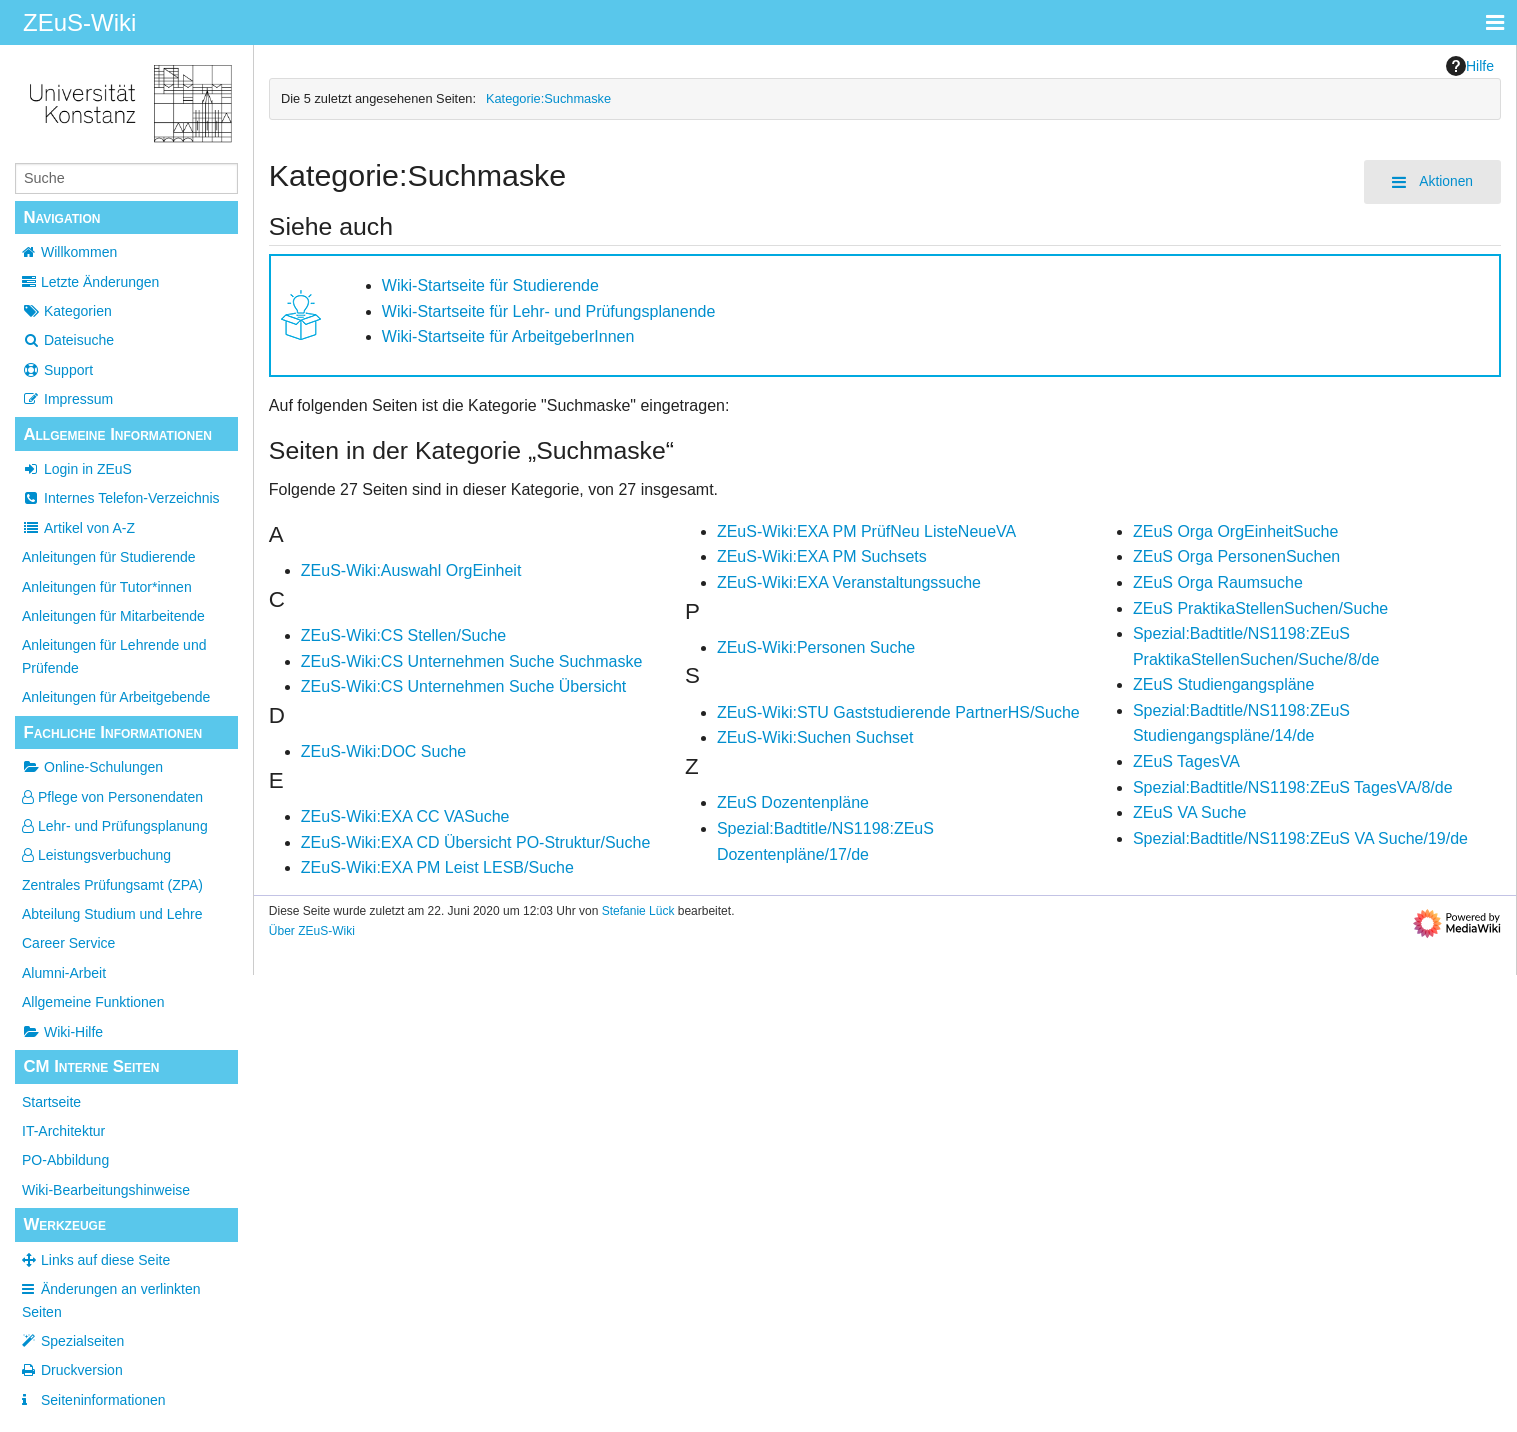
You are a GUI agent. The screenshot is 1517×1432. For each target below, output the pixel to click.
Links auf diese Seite (105, 1260)
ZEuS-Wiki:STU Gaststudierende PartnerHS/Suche (898, 712)
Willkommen (79, 252)
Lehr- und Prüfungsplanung (115, 826)
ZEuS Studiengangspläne (1223, 684)
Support (57, 370)
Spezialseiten (82, 1341)
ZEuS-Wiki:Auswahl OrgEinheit (411, 570)
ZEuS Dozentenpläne (793, 802)
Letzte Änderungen (100, 282)
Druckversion (82, 1370)
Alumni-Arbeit (64, 973)
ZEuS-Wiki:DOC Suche (383, 751)
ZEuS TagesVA (1186, 761)
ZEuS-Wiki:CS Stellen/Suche (403, 635)
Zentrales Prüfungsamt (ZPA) (112, 885)
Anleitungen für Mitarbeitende (113, 616)
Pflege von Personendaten (112, 797)
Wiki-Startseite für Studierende (490, 285)
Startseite (51, 1102)
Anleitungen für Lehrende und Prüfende (114, 656)
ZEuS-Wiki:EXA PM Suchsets (822, 556)
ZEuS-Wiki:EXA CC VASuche (405, 816)
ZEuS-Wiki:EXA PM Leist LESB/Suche (437, 867)
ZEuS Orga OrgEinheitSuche (1235, 531)
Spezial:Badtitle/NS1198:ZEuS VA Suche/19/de (1300, 838)
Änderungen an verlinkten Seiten (111, 1300)
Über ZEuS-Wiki (312, 931)
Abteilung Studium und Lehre (112, 914)
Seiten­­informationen (103, 1400)
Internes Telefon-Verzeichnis (121, 498)
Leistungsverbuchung (96, 855)
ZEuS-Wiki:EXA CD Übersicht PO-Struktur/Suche (475, 842)
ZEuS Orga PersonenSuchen (1236, 556)
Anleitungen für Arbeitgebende (116, 697)
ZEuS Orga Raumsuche (1218, 582)
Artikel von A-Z (78, 528)
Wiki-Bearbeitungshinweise (106, 1190)
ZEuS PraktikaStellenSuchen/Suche (1260, 608)
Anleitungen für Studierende (109, 557)
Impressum (67, 399)
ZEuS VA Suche (1190, 812)
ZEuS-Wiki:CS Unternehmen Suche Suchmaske (471, 661)
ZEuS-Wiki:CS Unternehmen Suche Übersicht (463, 686)
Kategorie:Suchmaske (548, 98)
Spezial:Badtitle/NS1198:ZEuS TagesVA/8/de (1293, 787)
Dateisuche (68, 340)
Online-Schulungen (92, 767)
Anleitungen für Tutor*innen (107, 587)
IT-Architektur (63, 1131)
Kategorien (67, 311)
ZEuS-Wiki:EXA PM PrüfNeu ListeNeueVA (866, 531)
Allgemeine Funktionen (93, 1002)
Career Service (68, 943)
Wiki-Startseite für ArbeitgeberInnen (508, 336)
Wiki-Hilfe (62, 1032)
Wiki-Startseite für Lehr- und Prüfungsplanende (549, 311)
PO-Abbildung (65, 1160)
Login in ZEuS (77, 469)
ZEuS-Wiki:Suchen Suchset (815, 737)
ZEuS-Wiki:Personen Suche (816, 647)
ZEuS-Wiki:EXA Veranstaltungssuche (849, 582)
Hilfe (1470, 66)
